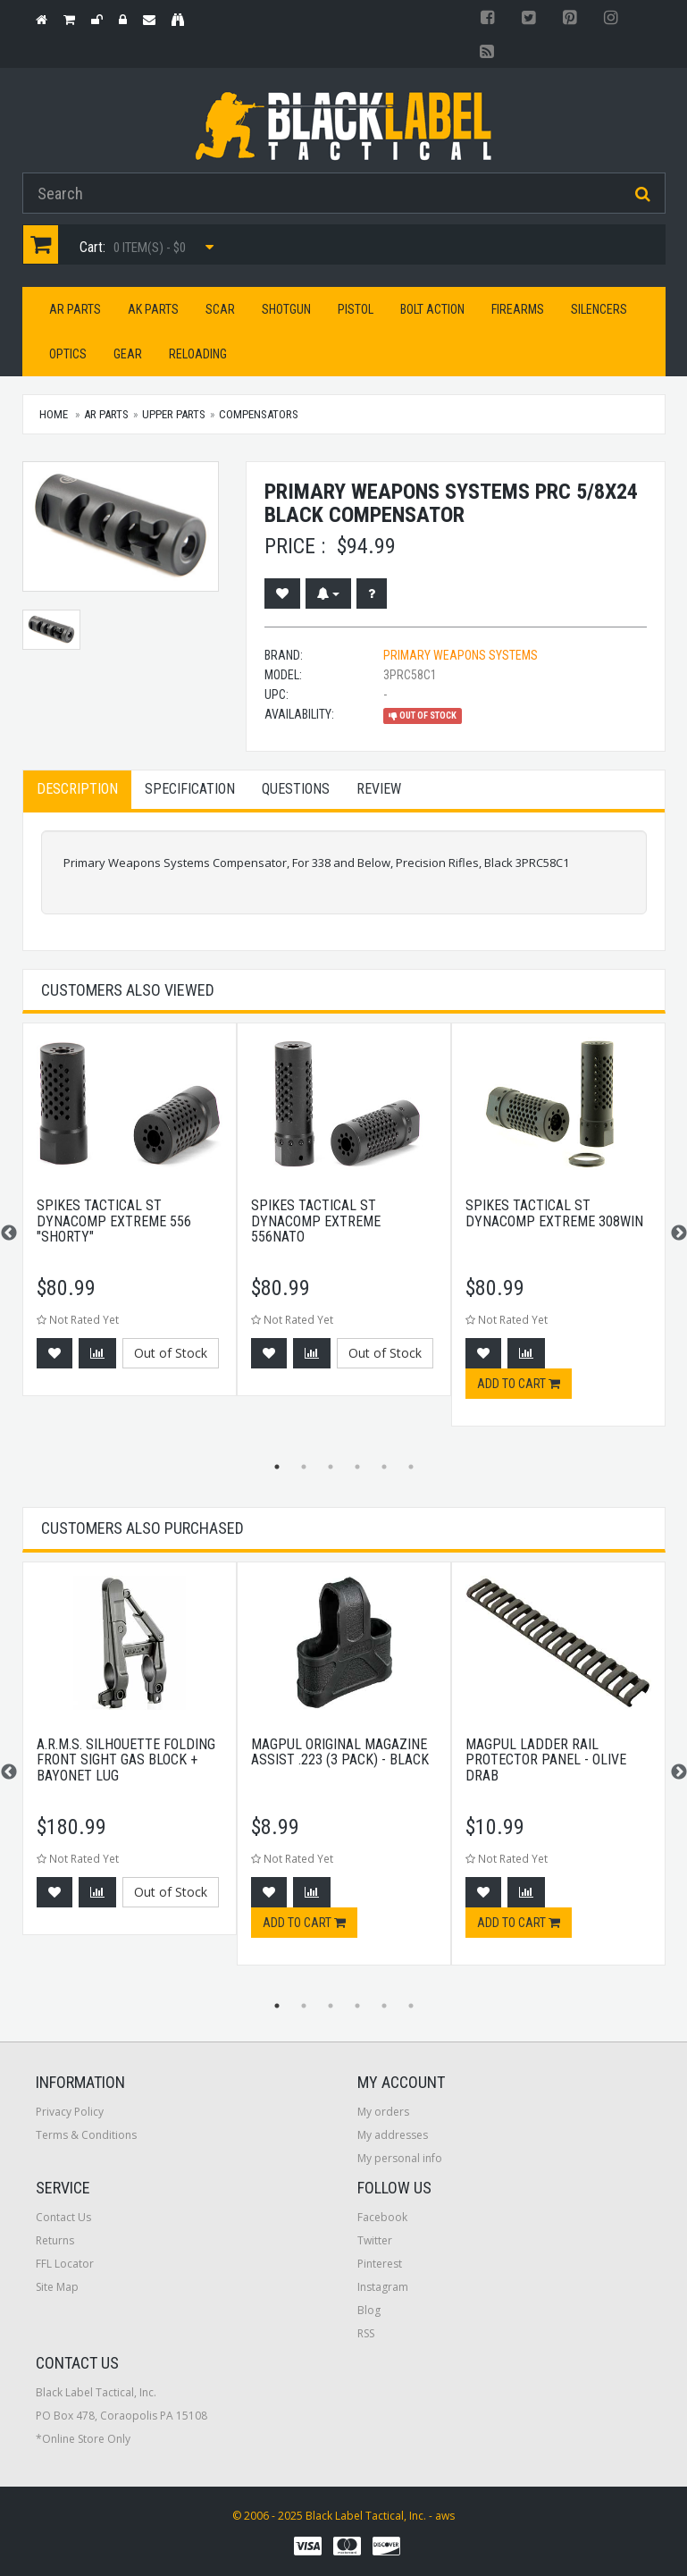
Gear (127, 354)
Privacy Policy (70, 2111)
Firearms (517, 309)
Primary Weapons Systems (460, 655)
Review (378, 788)
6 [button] (411, 1467)
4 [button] (357, 1467)
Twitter (374, 2240)
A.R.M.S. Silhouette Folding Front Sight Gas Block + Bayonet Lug (126, 1760)
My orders (383, 2111)
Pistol (355, 309)
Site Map (57, 2286)
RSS (365, 2333)
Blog (369, 2310)
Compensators (258, 414)
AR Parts (75, 309)
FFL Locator (65, 2263)
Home (53, 414)
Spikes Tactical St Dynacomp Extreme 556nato (316, 1221)
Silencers (599, 309)
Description (77, 788)
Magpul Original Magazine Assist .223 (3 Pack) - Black (340, 1752)
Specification (190, 788)
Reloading (198, 354)
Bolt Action (432, 309)
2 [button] (304, 1467)
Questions (296, 788)
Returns (55, 2240)
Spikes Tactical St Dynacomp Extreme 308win (554, 1213)
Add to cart (518, 1383)
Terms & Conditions (86, 2134)
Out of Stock (170, 1352)
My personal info (399, 2158)
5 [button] (384, 1467)
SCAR (220, 309)
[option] (129, 1218)
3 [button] (330, 1467)
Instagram (382, 2286)
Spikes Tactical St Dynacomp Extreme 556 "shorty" (114, 1221)
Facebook (382, 2217)
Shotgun (286, 309)
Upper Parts (173, 414)
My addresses (392, 2134)
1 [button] (277, 1467)
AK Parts (153, 309)
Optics (68, 354)
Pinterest (379, 2263)
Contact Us (63, 2217)
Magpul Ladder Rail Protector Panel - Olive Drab (545, 1760)
